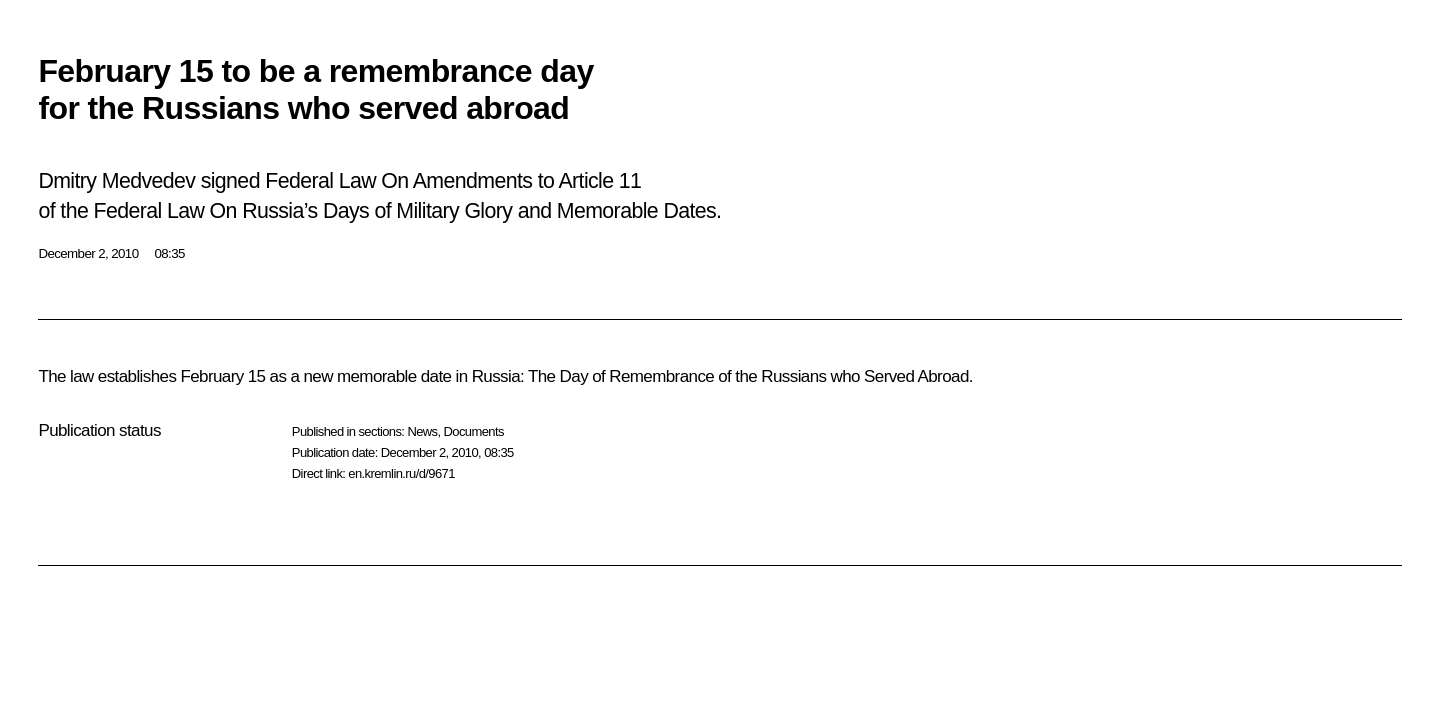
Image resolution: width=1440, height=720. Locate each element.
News (422, 431)
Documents (474, 431)
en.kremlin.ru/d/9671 (401, 473)
